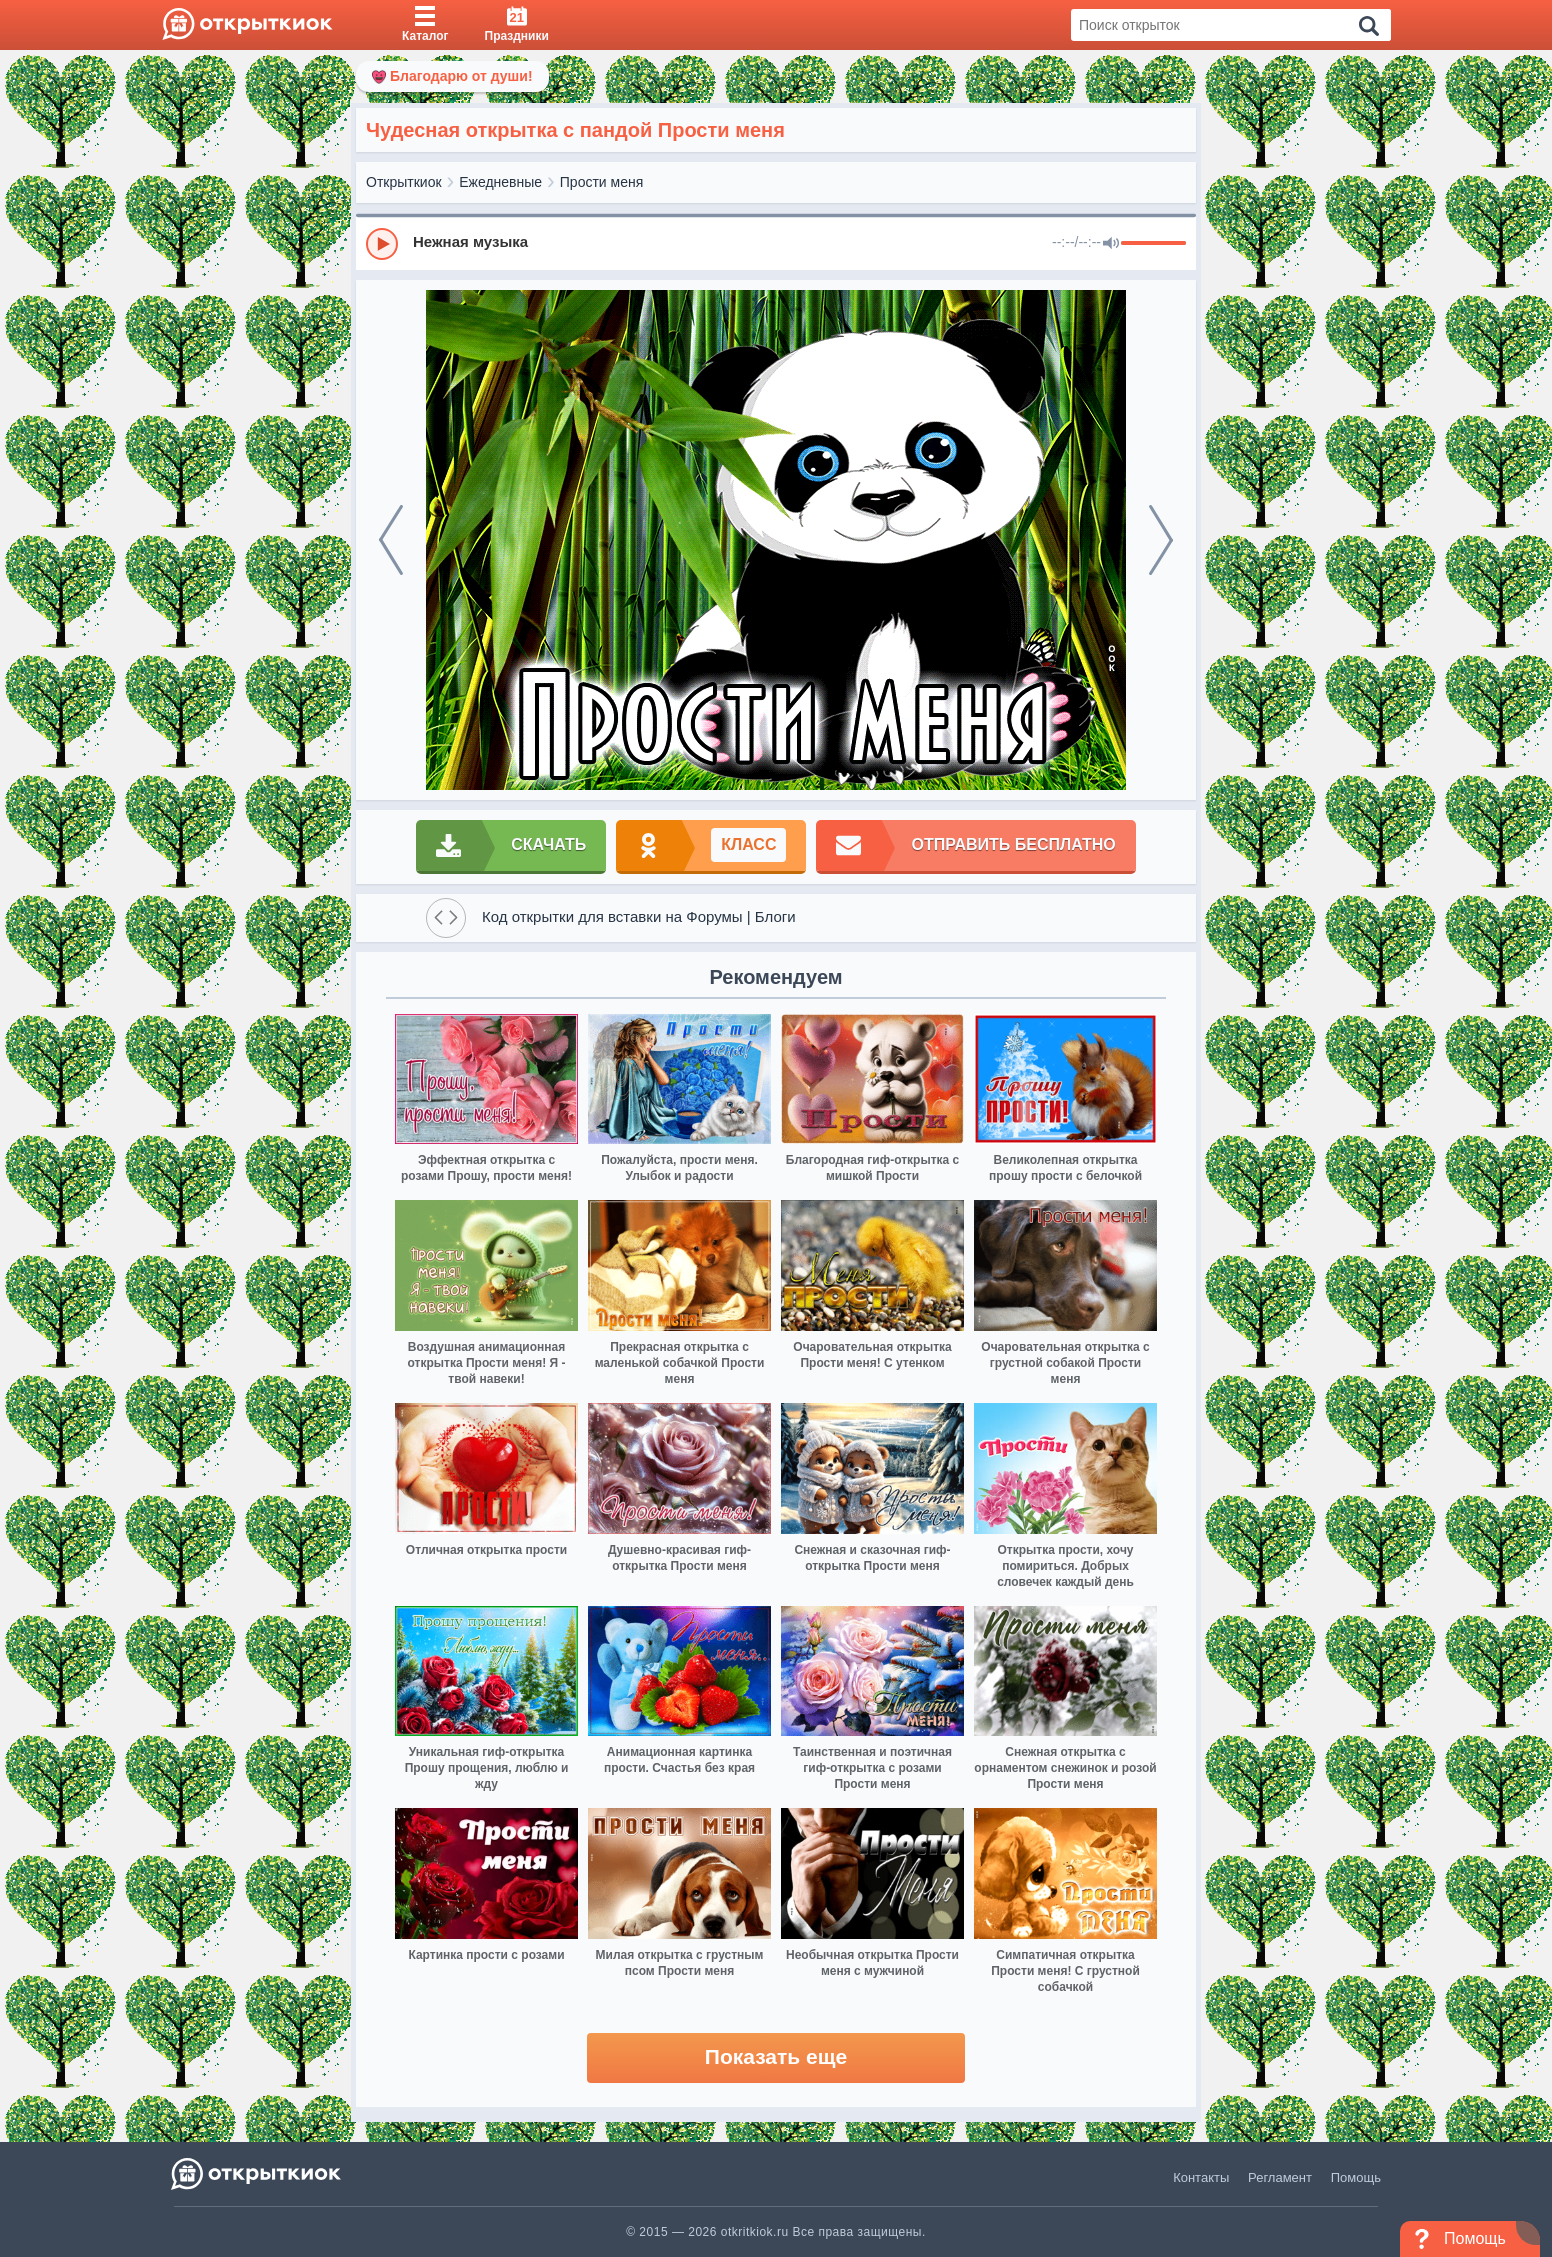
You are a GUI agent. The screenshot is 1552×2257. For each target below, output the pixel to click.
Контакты (1201, 2177)
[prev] (391, 540)
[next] (1161, 540)
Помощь (1356, 2177)
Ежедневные (500, 182)
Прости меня (601, 182)
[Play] (382, 244)
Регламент (1280, 2177)
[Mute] (1111, 244)
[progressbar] (1153, 244)
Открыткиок (404, 182)
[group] (776, 243)
